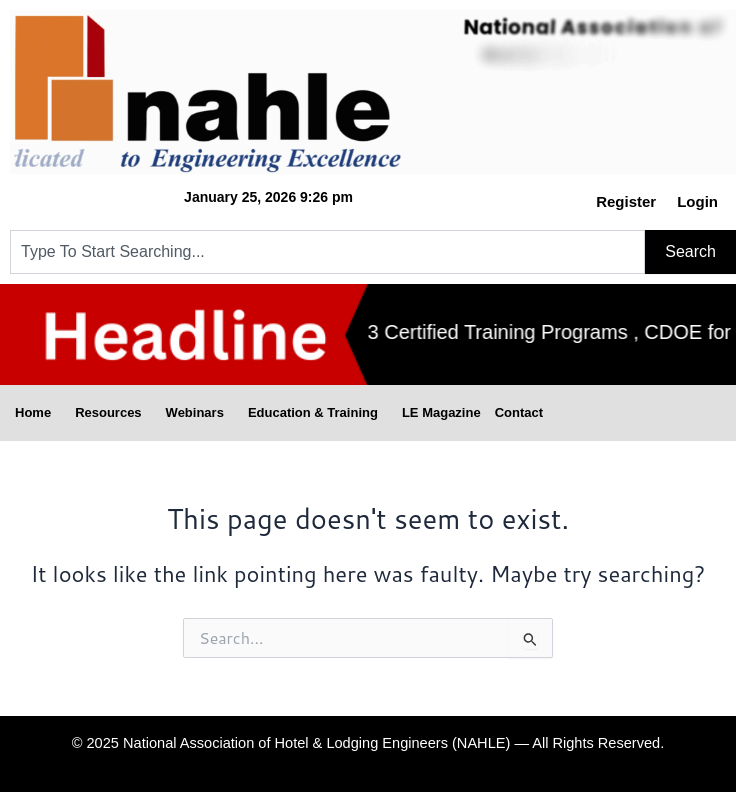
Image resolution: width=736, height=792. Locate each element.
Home (38, 413)
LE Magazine (441, 412)
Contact (519, 412)
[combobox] (327, 252)
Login (697, 201)
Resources (113, 413)
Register (626, 201)
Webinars (200, 413)
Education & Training (318, 413)
